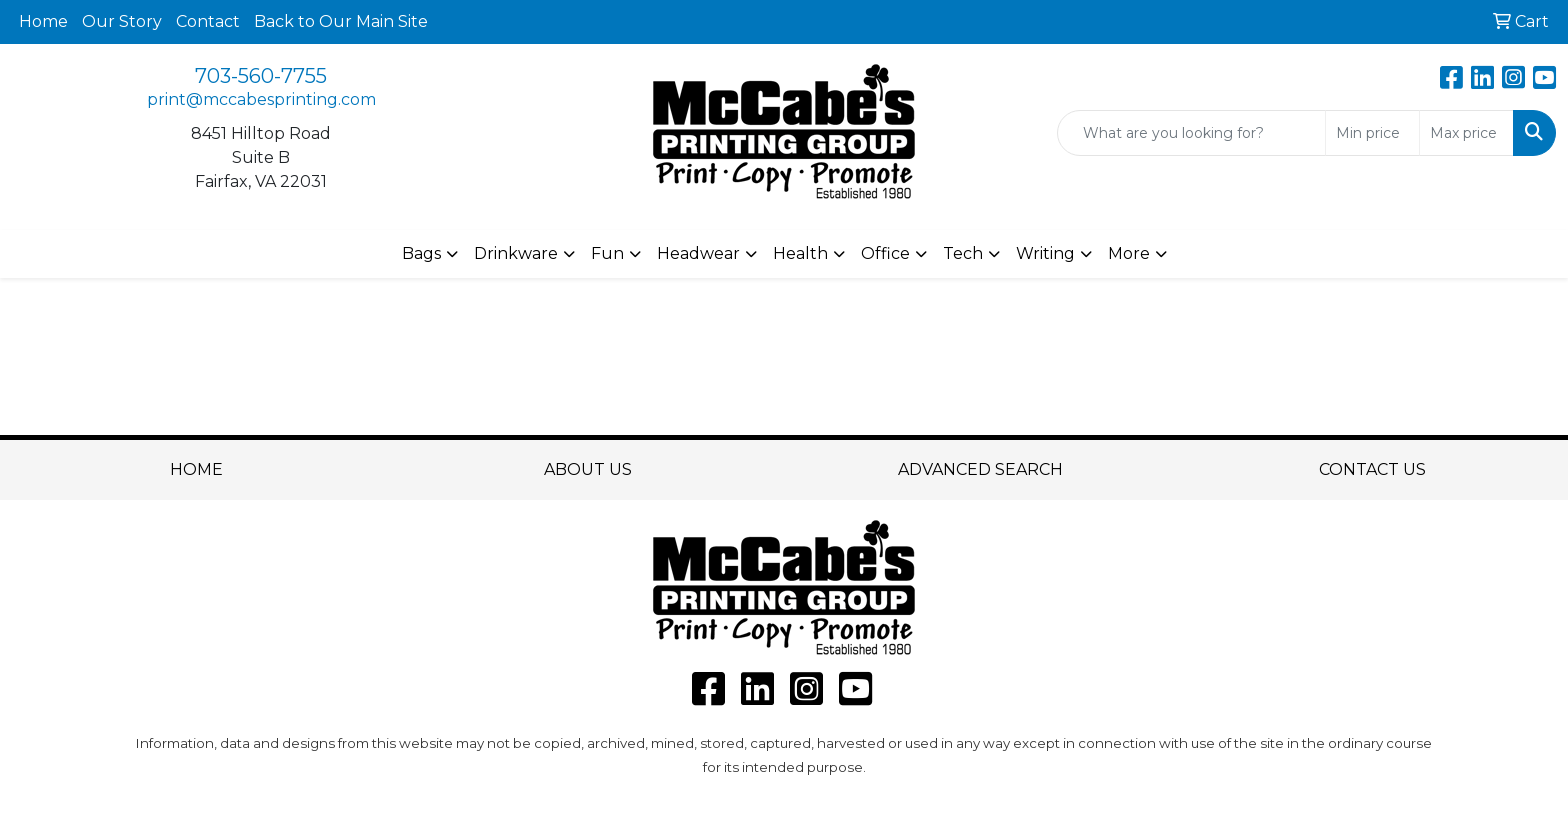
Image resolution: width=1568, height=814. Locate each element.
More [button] (1129, 253)
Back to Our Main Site (341, 21)
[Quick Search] (1191, 133)
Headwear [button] (698, 253)
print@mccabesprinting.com (261, 99)
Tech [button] (963, 253)
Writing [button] (1045, 253)
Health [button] (800, 253)
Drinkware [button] (516, 253)
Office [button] (885, 253)
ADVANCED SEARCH (980, 469)
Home (43, 21)
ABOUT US (588, 469)
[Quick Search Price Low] (1372, 133)
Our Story (122, 21)
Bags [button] (421, 253)
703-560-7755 (261, 76)
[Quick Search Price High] (1466, 133)
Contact (208, 21)
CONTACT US (1372, 469)
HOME (196, 469)
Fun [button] (607, 253)
